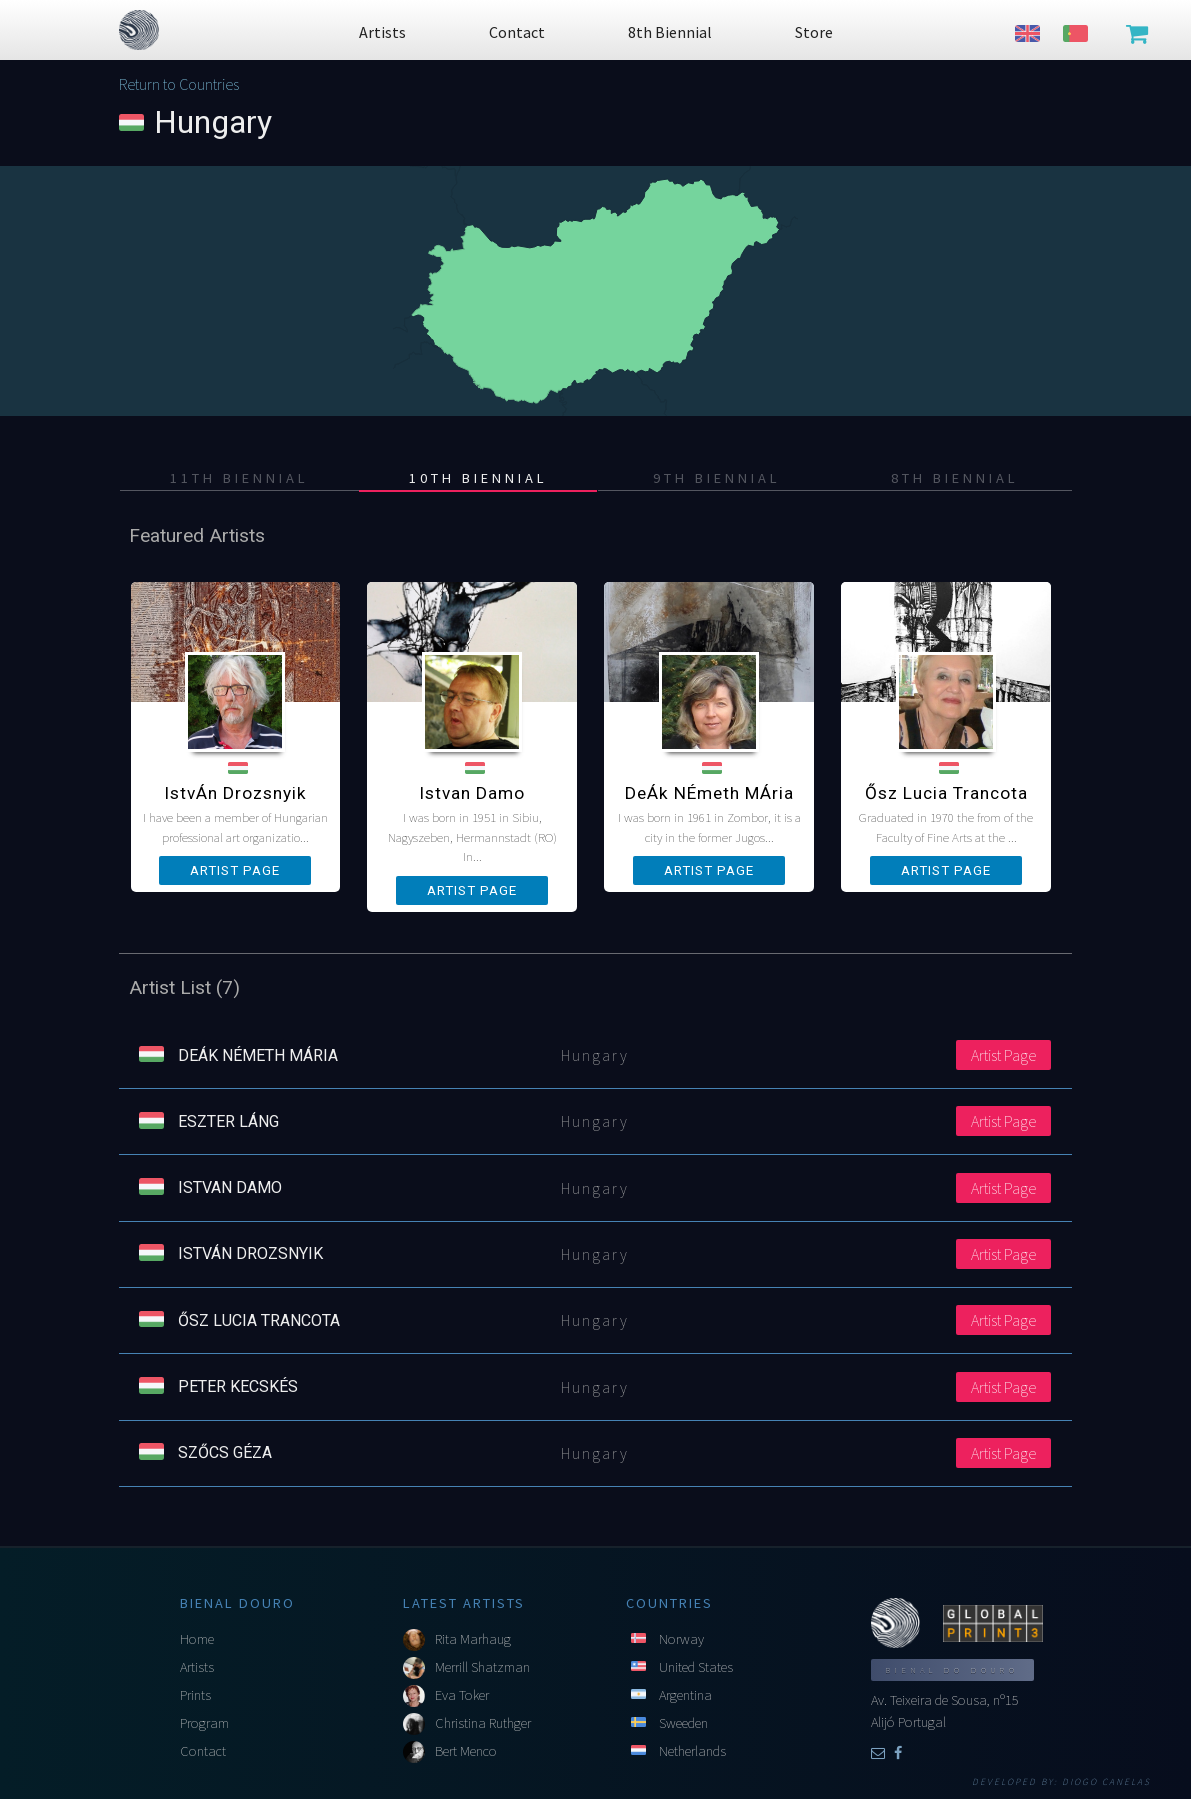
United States (696, 1667)
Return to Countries (179, 84)
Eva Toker (462, 1695)
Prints (195, 1695)
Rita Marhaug (473, 1639)
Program (204, 1723)
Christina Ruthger (483, 1723)
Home (197, 1639)
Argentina (685, 1695)
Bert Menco (466, 1751)
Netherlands (692, 1751)
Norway (681, 1639)
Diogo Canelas (1106, 1782)
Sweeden (683, 1723)
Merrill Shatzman (482, 1667)
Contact (203, 1751)
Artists (197, 1667)
